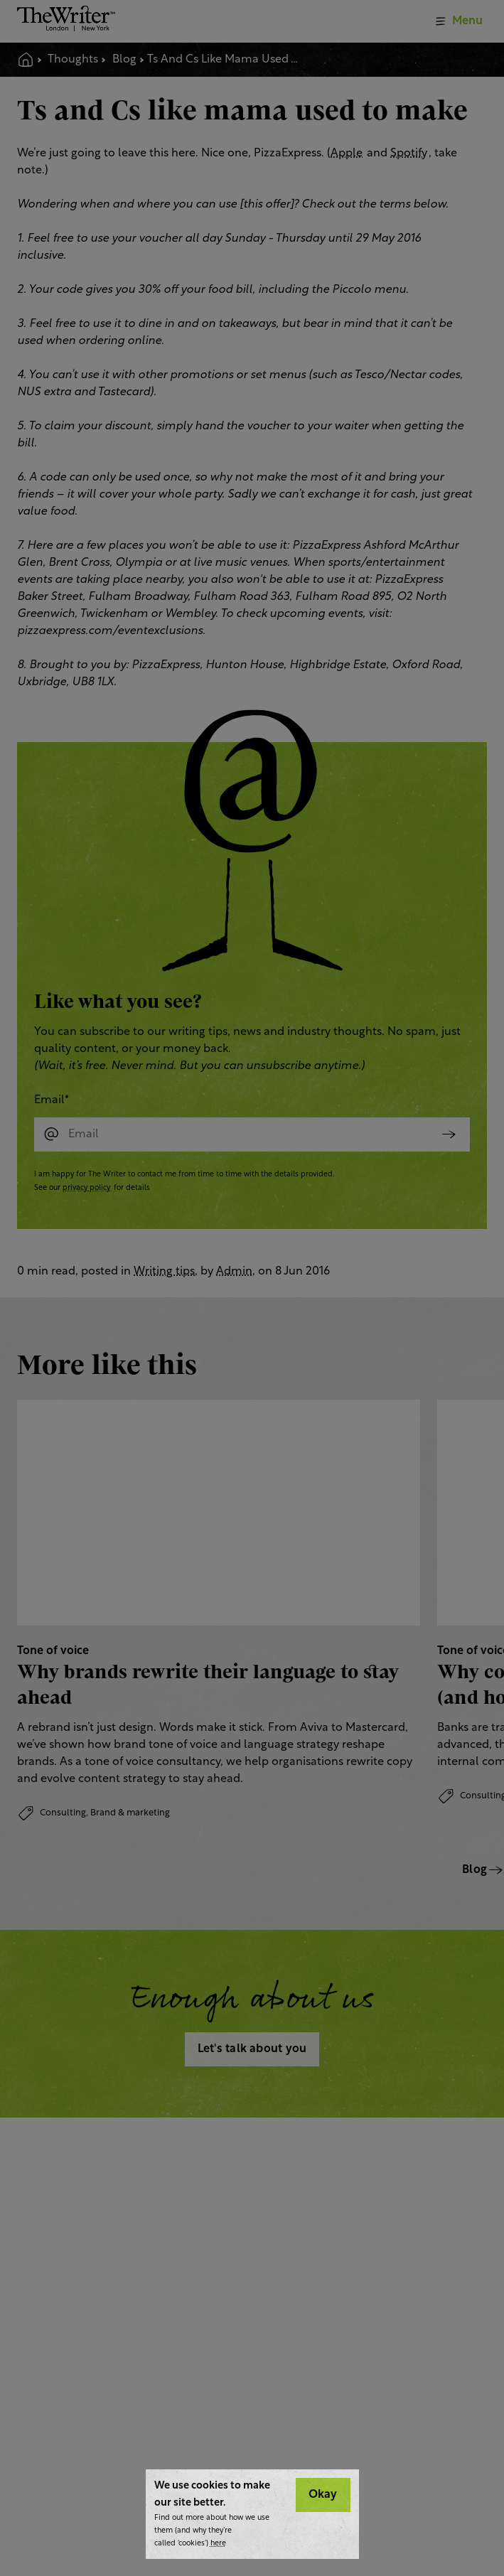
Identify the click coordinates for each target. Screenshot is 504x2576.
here (218, 2544)
